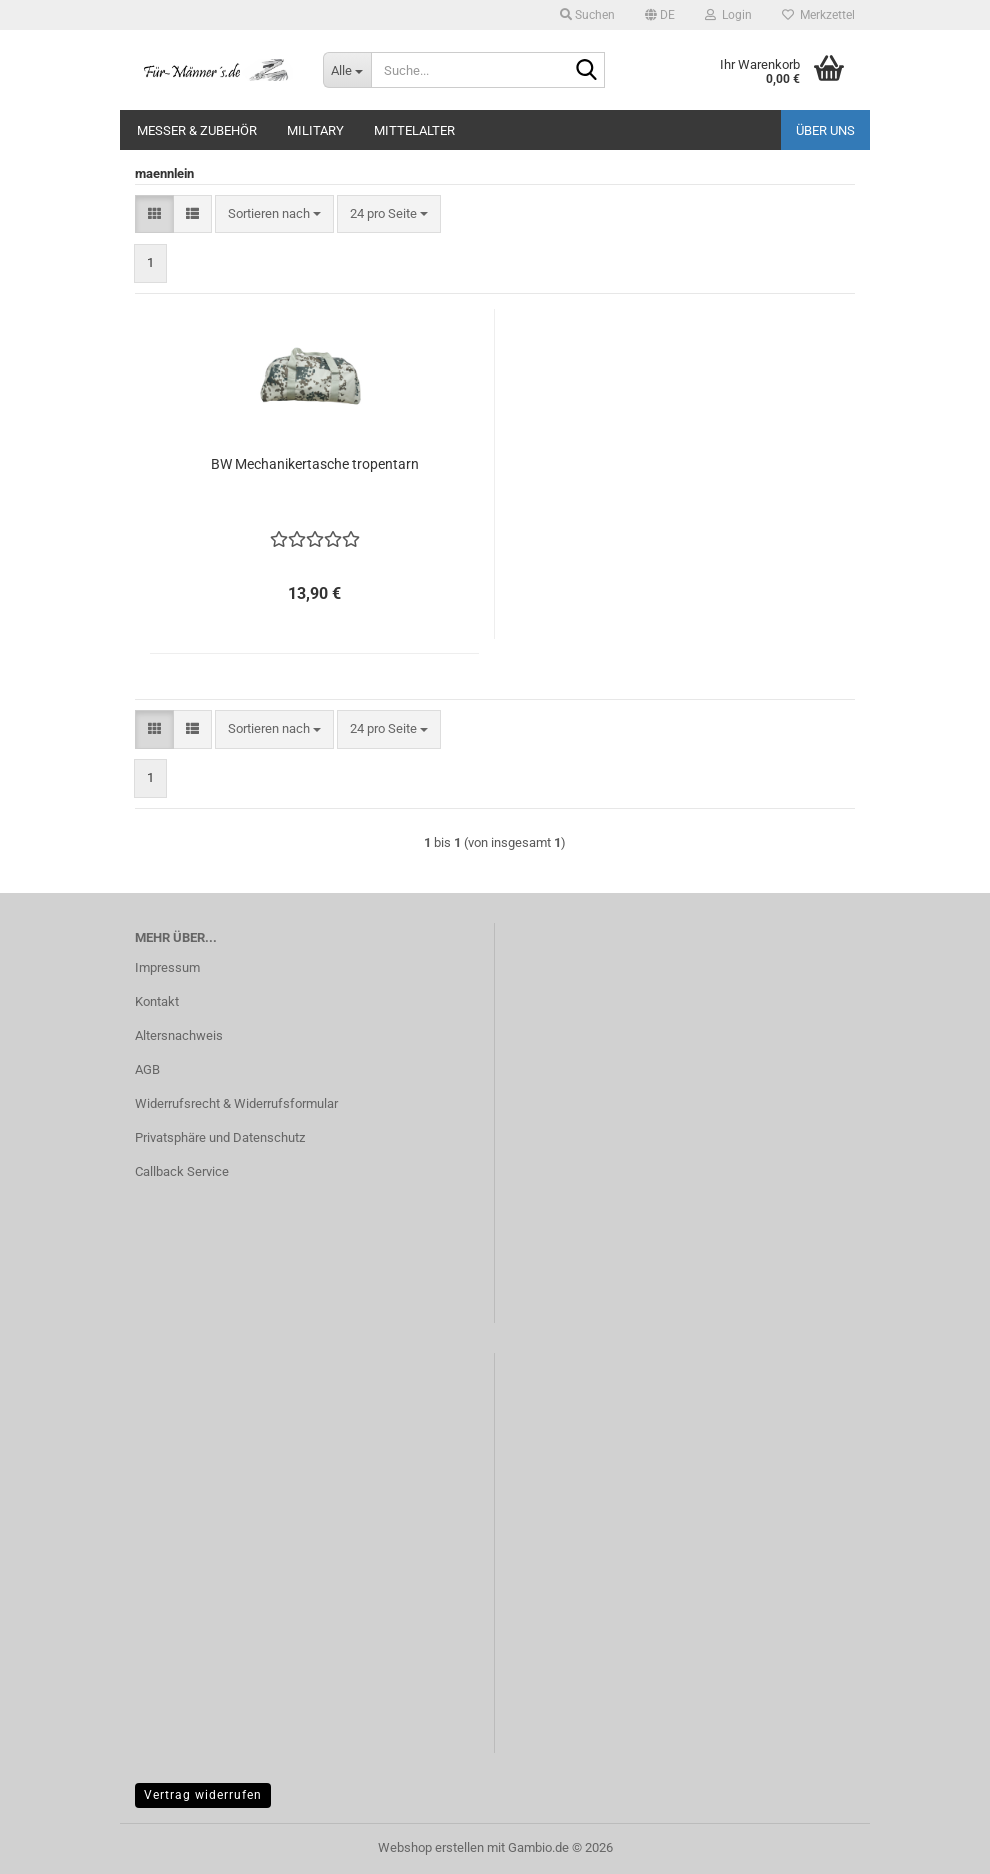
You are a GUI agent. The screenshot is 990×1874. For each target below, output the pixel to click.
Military (315, 130)
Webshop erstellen (431, 1847)
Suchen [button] (587, 15)
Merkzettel (818, 15)
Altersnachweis (179, 1035)
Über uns (825, 130)
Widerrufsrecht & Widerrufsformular (236, 1103)
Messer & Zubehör (197, 130)
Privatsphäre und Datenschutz (220, 1137)
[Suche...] (347, 70)
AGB (147, 1069)
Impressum (167, 967)
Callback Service (182, 1171)
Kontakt (157, 1001)
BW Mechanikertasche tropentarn (315, 464)
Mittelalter (414, 130)
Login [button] (728, 15)
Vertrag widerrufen (203, 1795)
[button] (660, 15)
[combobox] (274, 214)
